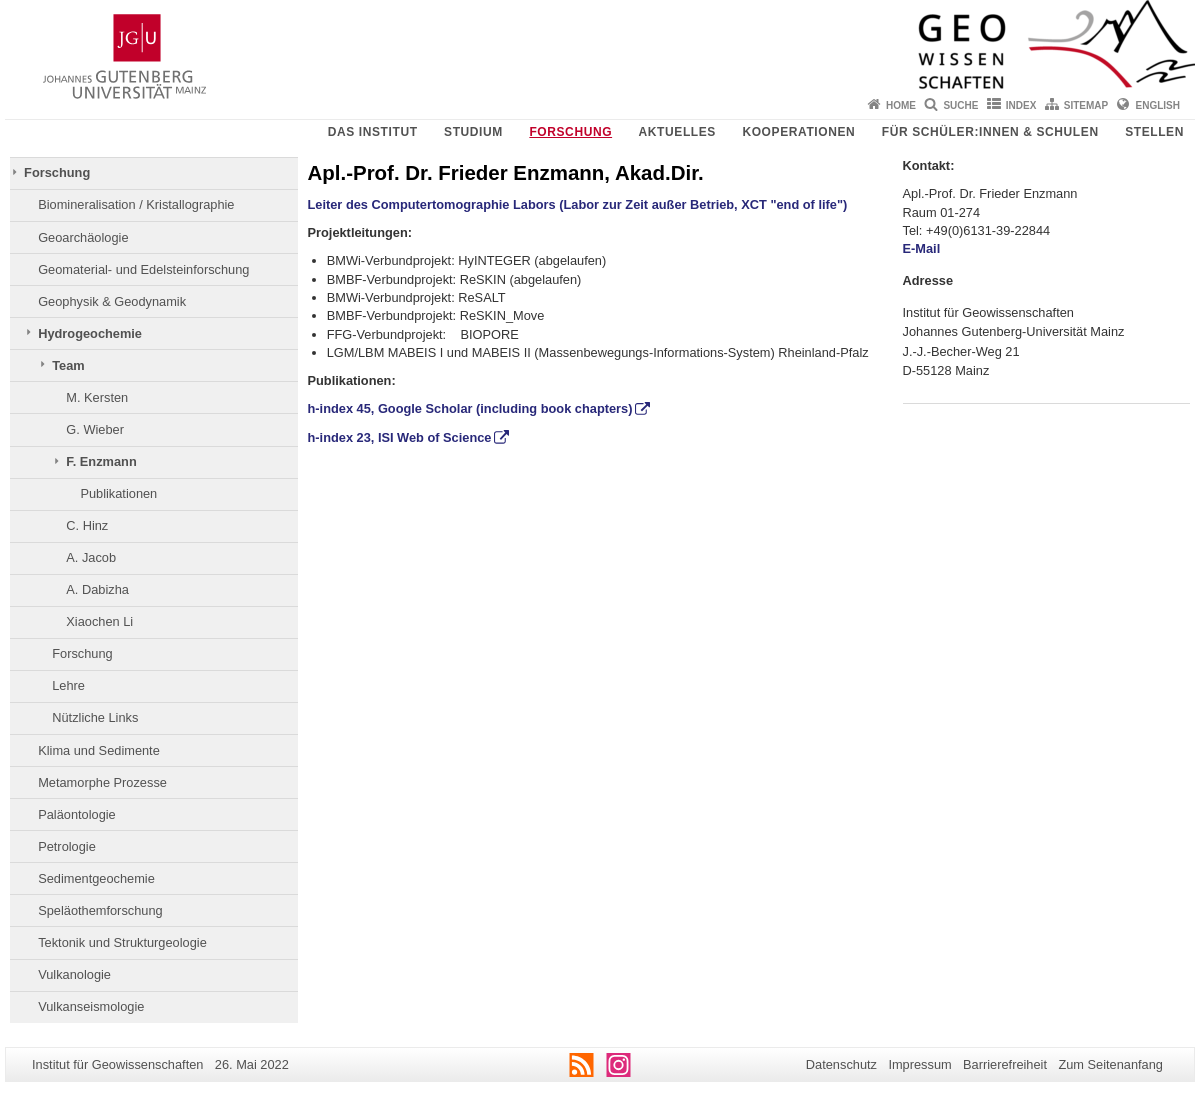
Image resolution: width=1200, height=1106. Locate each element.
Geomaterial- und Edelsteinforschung (143, 269)
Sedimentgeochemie (96, 878)
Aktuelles (677, 132)
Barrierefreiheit (1005, 1064)
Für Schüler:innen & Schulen (990, 132)
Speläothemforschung (100, 910)
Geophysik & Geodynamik (112, 301)
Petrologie (67, 846)
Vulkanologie (74, 974)
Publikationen (118, 493)
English (1158, 105)
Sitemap (1086, 105)
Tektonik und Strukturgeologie (122, 942)
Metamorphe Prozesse (102, 782)
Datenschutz (841, 1064)
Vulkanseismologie (91, 1006)
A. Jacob (91, 557)
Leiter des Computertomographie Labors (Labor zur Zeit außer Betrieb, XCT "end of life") (578, 204)
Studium (473, 132)
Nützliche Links (95, 717)
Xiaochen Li (99, 621)
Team (68, 365)
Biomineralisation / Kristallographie (136, 204)
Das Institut (373, 132)
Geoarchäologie (83, 237)
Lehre (68, 685)
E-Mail (923, 248)
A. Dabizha (97, 589)
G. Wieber (95, 429)
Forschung (570, 132)
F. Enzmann (101, 461)
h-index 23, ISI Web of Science (400, 437)
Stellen (1154, 132)
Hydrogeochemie (90, 333)
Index (1021, 105)
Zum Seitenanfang (1110, 1064)
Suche (960, 105)
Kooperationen (798, 132)
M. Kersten (97, 397)
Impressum (919, 1064)
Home (901, 105)
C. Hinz (87, 525)
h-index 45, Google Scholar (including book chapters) (470, 408)
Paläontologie (77, 814)
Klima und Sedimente (99, 750)
